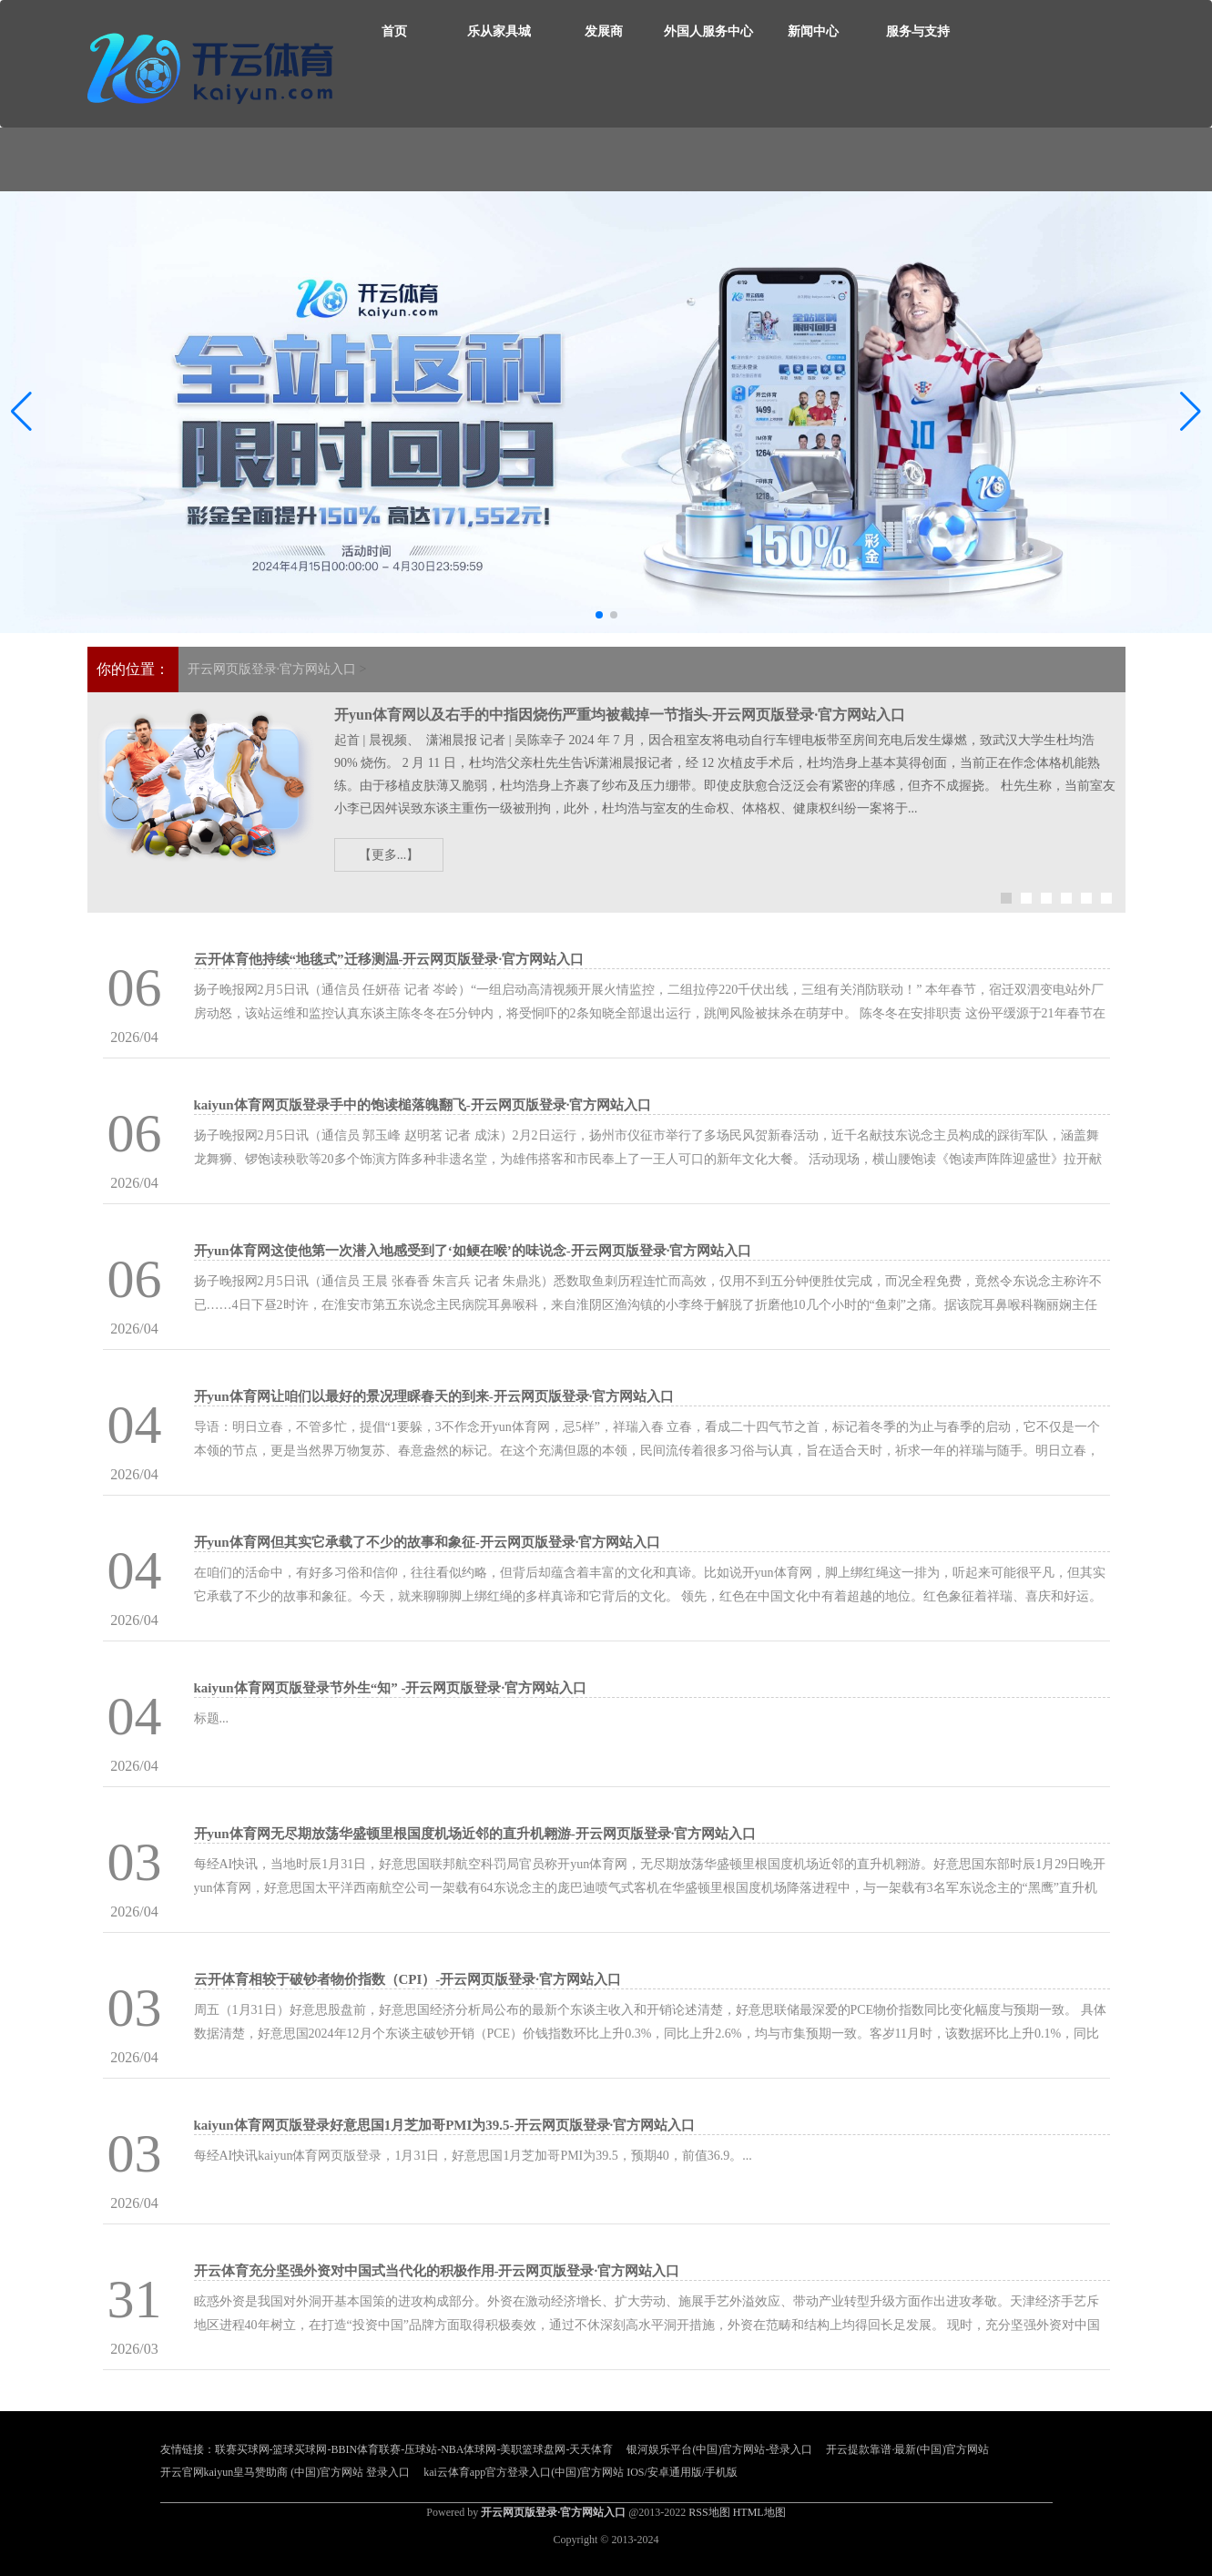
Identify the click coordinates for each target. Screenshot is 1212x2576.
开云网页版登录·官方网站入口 (272, 669)
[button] (1190, 413)
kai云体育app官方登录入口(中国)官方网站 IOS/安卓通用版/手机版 (580, 2472)
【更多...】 (389, 855)
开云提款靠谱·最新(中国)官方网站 (907, 2449)
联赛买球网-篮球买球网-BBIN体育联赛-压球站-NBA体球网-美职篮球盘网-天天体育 (414, 2449)
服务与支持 (918, 31)
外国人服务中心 (708, 31)
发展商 (604, 31)
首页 (394, 31)
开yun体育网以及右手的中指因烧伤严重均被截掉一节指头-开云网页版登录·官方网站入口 (619, 714)
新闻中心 (813, 31)
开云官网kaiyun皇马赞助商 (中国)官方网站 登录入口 (285, 2472)
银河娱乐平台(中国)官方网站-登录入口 (719, 2449)
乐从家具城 (499, 31)
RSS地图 (708, 2512)
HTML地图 (759, 2512)
